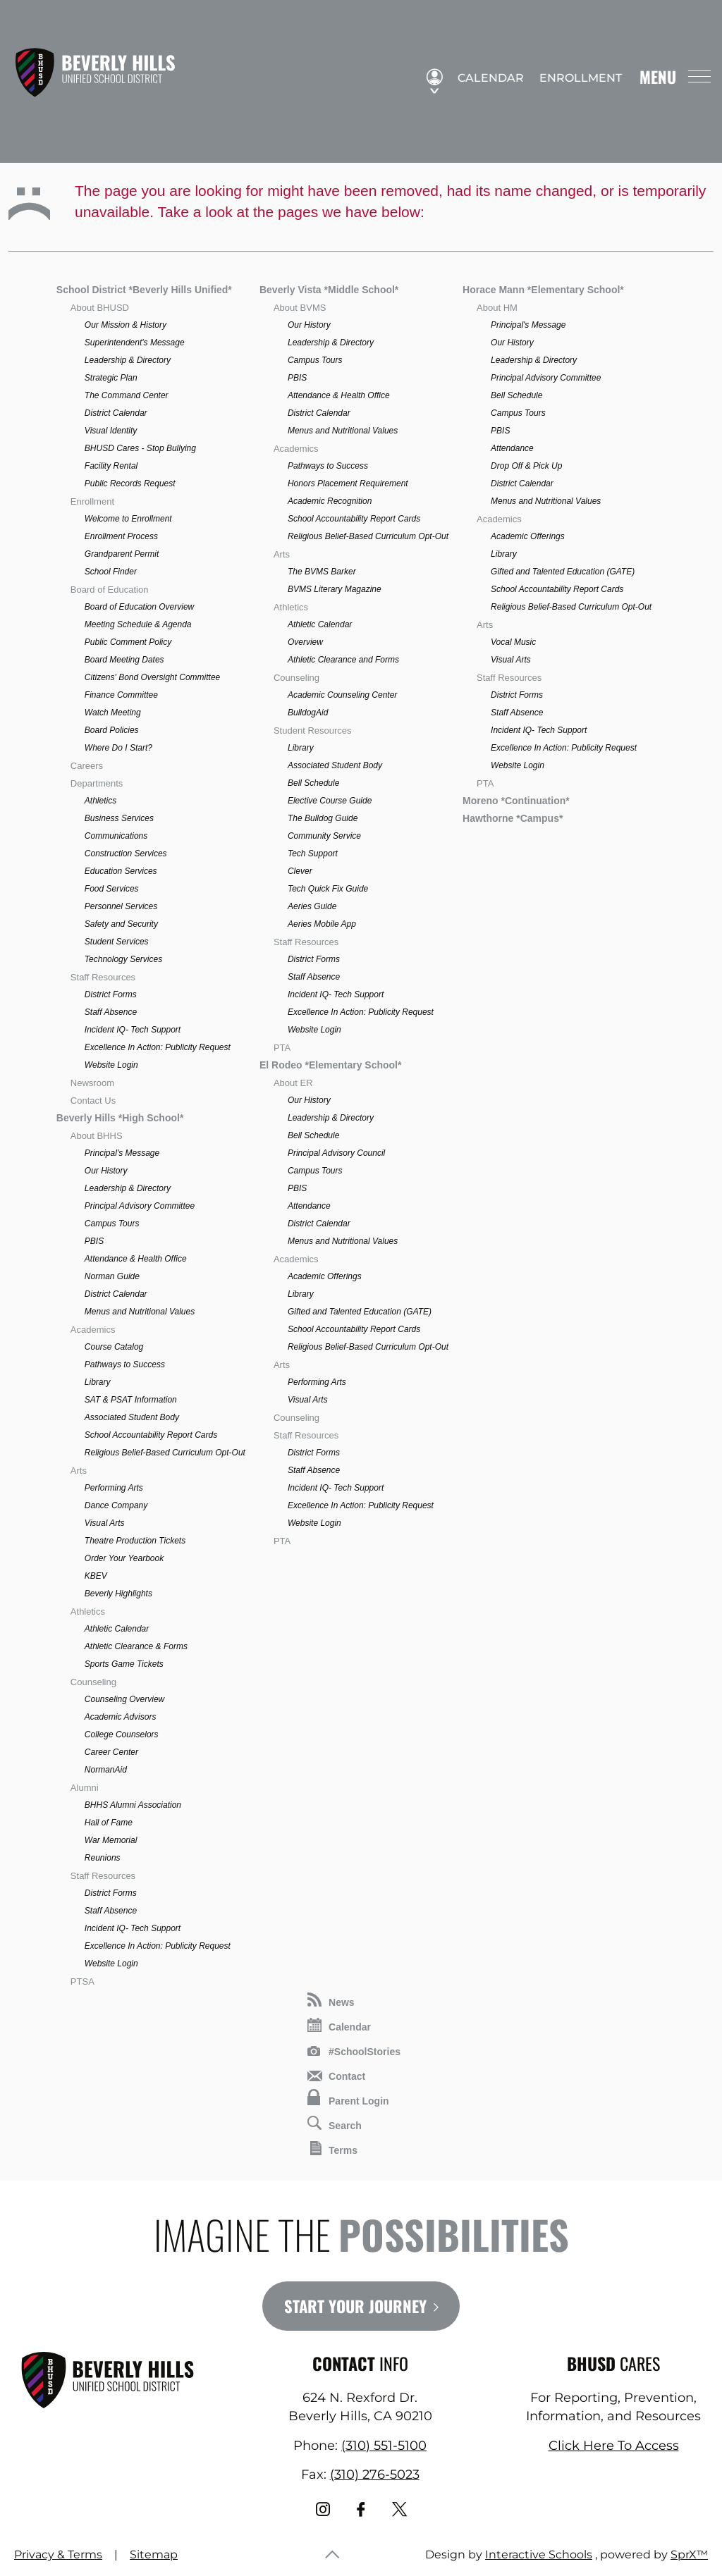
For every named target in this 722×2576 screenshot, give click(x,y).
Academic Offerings (325, 1276)
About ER (293, 1083)
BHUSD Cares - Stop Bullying (140, 448)
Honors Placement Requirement (348, 483)
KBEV (96, 1576)
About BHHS (97, 1135)
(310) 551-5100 (384, 2445)
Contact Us (93, 1100)
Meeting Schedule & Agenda (138, 624)
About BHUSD (100, 307)
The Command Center (127, 395)
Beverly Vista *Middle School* (328, 289)
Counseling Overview (124, 1699)
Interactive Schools (538, 2554)
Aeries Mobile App (322, 924)
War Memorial (111, 1840)
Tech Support (313, 853)
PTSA (82, 1981)
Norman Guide (112, 1276)
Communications (116, 836)
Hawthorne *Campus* (513, 818)
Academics (93, 1329)
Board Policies (112, 730)
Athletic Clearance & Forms (136, 1646)
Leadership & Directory (128, 360)
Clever (300, 871)
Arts (79, 1470)
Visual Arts (105, 1523)
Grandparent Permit (122, 554)
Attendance (309, 1206)
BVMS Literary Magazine (334, 589)
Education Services (121, 871)
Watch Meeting (113, 712)
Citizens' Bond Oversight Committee (152, 677)
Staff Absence (111, 1012)
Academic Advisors (121, 1717)
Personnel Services (121, 906)
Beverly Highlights (118, 1593)
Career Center (111, 1752)
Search (334, 2123)
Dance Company (116, 1505)
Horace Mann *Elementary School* (543, 289)
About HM (497, 307)
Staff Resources (103, 977)
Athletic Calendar (117, 1629)
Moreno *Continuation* (516, 800)
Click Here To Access (614, 2445)
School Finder (111, 572)
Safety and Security (121, 924)
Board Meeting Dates (124, 660)
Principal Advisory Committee (140, 1206)
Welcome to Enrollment (128, 519)
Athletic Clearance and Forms (343, 660)
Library (98, 1382)
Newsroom (92, 1083)
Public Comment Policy (128, 642)
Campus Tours (112, 1223)
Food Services (112, 889)
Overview (305, 642)
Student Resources (313, 730)
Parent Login (348, 2098)
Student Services (117, 942)
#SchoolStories (353, 2051)
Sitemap (154, 2554)
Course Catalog (114, 1347)
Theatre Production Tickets (135, 1541)
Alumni (85, 1787)
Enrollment (574, 78)
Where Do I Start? (118, 748)
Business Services (119, 818)
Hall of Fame (109, 1823)
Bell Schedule (313, 783)
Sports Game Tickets (124, 1664)
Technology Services (123, 959)
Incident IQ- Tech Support (132, 1030)
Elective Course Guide (330, 801)
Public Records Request (130, 483)
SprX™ (689, 2554)
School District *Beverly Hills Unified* (144, 289)
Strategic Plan (111, 378)
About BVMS (300, 307)
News (331, 2000)
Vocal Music (513, 642)
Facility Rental (111, 466)
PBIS (94, 1241)
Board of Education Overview (139, 607)
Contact (336, 2076)
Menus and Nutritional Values (140, 1312)
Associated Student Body (132, 1417)
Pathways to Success (125, 1364)
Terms (333, 2148)
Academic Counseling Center (342, 695)
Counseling (93, 1682)
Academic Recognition (330, 501)
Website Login (111, 1065)
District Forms (111, 994)
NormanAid (106, 1770)
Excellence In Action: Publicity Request (158, 1047)
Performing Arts (114, 1488)
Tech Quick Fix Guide (328, 889)
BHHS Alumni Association (133, 1805)
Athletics (100, 801)
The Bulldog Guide (322, 818)
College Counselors (122, 1734)
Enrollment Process (121, 536)
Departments (97, 783)
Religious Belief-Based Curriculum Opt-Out (165, 1453)
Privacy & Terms (58, 2554)
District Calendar (116, 413)
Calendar (484, 78)
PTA (282, 1047)
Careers (87, 765)
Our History (106, 1171)
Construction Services (126, 853)
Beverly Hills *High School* (120, 1117)
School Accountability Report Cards (151, 1435)
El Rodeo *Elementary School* (330, 1065)
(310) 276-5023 (375, 2474)
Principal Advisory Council (336, 1153)
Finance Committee (121, 695)
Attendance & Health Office (136, 1259)
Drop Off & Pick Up (526, 466)
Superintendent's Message (135, 342)
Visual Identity (111, 431)
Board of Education (110, 589)
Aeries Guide (312, 906)
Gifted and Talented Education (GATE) (360, 1312)
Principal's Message (122, 1153)
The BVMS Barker (322, 572)
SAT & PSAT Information (131, 1400)
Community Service (324, 836)
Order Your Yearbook (124, 1558)
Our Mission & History (125, 325)
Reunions (103, 1858)
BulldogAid (308, 712)
